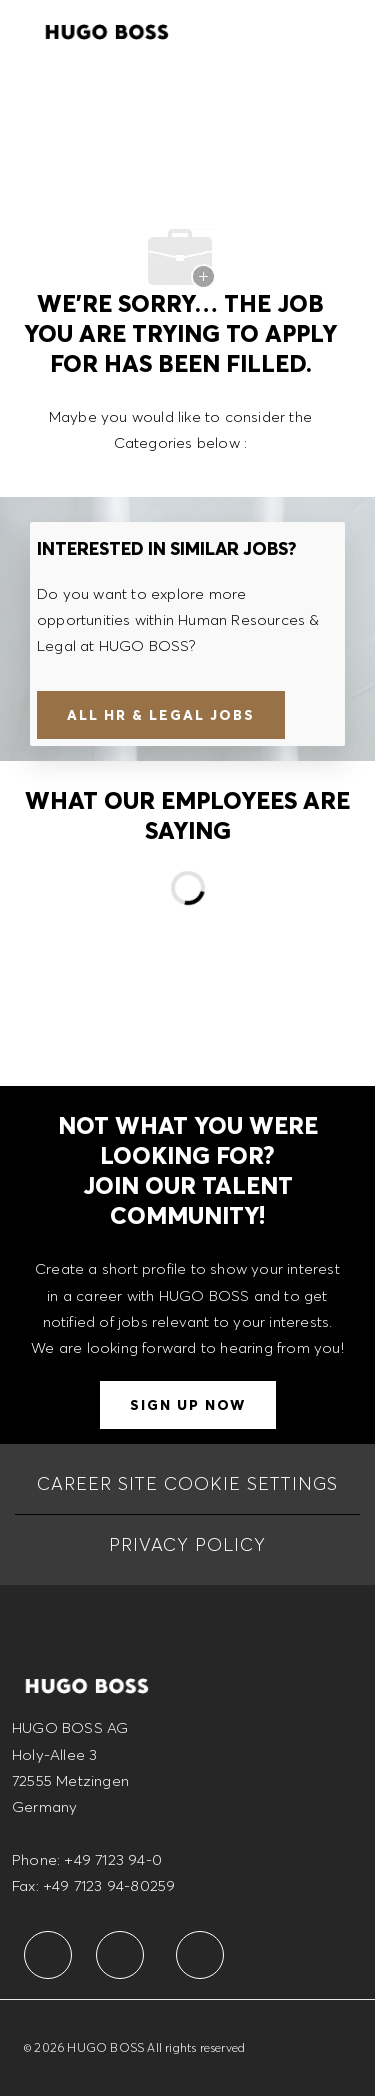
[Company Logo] (107, 29)
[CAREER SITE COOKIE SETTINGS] (187, 1484)
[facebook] (48, 1955)
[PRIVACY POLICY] (187, 1545)
